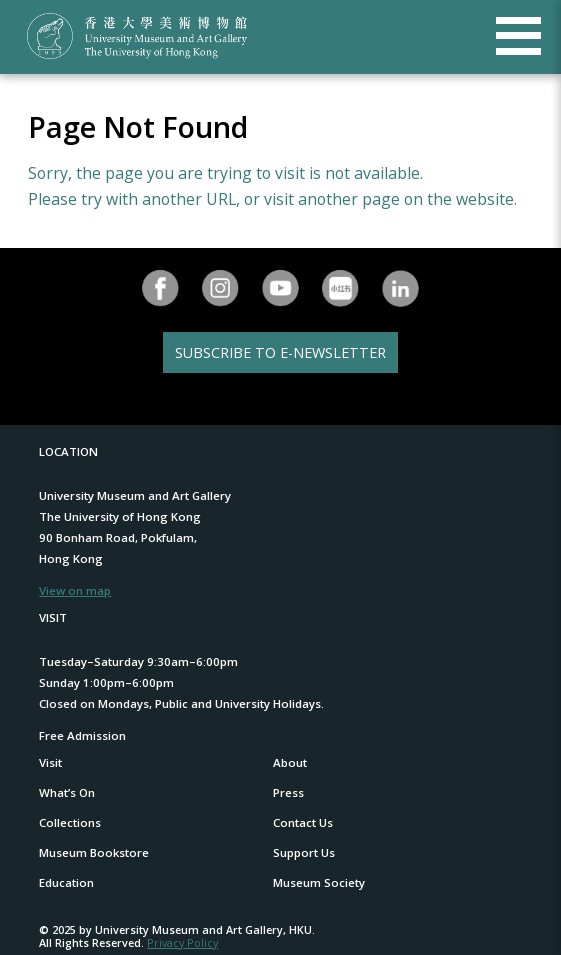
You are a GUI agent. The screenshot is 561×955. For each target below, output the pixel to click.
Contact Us (303, 822)
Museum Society (319, 882)
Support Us (304, 852)
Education (66, 882)
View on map (75, 590)
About (290, 762)
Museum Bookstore (94, 852)
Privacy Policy (182, 942)
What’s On (67, 792)
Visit (50, 762)
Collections (70, 822)
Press (288, 792)
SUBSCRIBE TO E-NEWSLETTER (280, 352)
